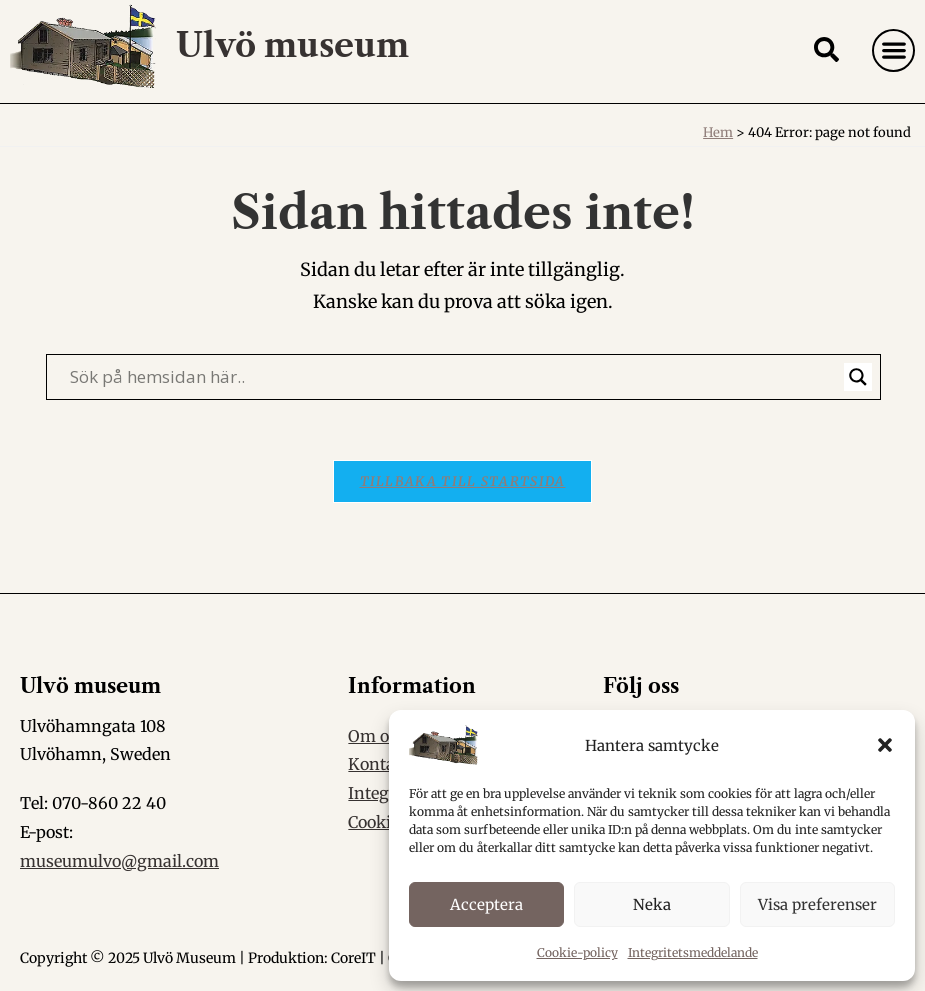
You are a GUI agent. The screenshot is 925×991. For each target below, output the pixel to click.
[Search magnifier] (858, 377)
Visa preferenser (817, 904)
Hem (718, 132)
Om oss (376, 736)
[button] (885, 745)
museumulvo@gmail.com (119, 861)
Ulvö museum (292, 45)
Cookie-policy (577, 952)
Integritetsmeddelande (693, 952)
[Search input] (454, 377)
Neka (652, 904)
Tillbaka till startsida (463, 481)
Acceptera (486, 904)
